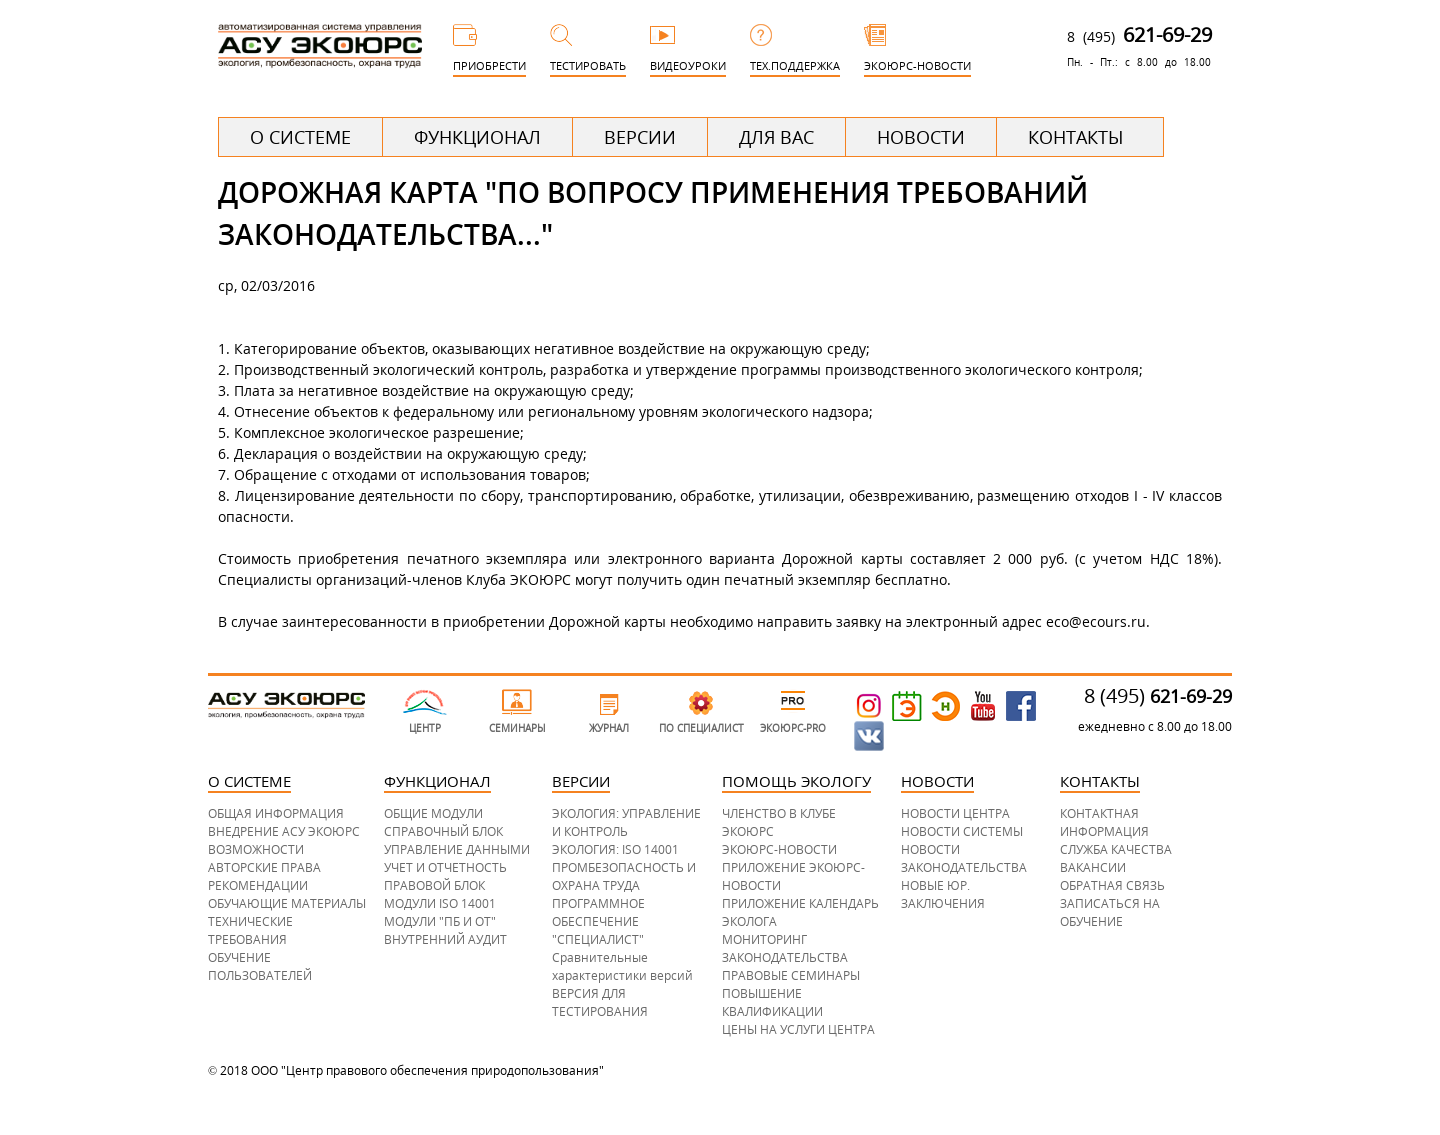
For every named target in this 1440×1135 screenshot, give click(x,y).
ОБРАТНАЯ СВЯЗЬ (1112, 885)
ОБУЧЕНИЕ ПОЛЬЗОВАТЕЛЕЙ (260, 966)
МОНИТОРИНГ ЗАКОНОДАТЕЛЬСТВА (785, 948)
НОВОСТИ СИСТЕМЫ (962, 831)
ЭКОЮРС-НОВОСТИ (779, 849)
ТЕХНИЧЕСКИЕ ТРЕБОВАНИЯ (250, 930)
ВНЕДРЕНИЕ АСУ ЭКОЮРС (284, 831)
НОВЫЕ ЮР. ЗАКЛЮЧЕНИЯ (943, 894)
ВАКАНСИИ (1093, 867)
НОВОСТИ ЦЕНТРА (955, 813)
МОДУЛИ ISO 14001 (440, 903)
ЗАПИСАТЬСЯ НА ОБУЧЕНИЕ (1110, 912)
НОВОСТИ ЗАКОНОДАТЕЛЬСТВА (964, 858)
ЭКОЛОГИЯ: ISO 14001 (615, 849)
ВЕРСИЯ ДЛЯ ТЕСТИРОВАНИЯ (600, 1002)
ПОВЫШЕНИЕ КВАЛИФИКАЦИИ (772, 1002)
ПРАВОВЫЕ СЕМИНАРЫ (791, 975)
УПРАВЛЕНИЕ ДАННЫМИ (457, 849)
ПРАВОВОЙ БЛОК (434, 885)
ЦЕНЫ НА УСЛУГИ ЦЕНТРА (798, 1029)
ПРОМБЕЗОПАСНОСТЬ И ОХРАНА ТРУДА (624, 876)
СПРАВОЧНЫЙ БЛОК (443, 831)
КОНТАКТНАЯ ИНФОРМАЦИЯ (1104, 822)
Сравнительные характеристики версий (622, 966)
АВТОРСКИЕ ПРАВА (264, 867)
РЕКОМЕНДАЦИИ (258, 885)
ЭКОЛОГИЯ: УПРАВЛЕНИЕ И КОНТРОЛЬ (626, 822)
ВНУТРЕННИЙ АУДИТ (445, 939)
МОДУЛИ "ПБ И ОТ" (440, 921)
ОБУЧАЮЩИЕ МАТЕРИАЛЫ (287, 903)
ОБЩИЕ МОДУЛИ (433, 813)
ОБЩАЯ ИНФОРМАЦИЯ (276, 813)
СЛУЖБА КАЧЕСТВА (1116, 849)
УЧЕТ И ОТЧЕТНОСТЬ (445, 867)
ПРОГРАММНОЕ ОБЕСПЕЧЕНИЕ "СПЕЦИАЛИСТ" (598, 921)
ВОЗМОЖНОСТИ (256, 849)
